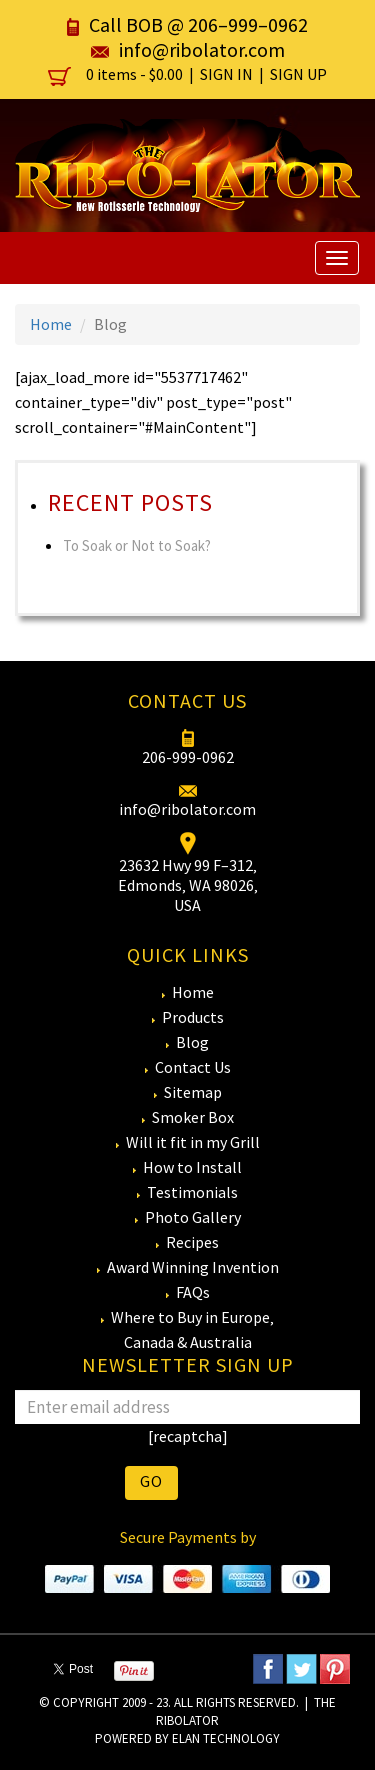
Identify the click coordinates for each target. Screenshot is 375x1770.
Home (51, 324)
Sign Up (298, 74)
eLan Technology (226, 1738)
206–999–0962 (248, 24)
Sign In (226, 74)
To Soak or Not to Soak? (137, 545)
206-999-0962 (188, 757)
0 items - (117, 74)
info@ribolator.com (202, 49)
